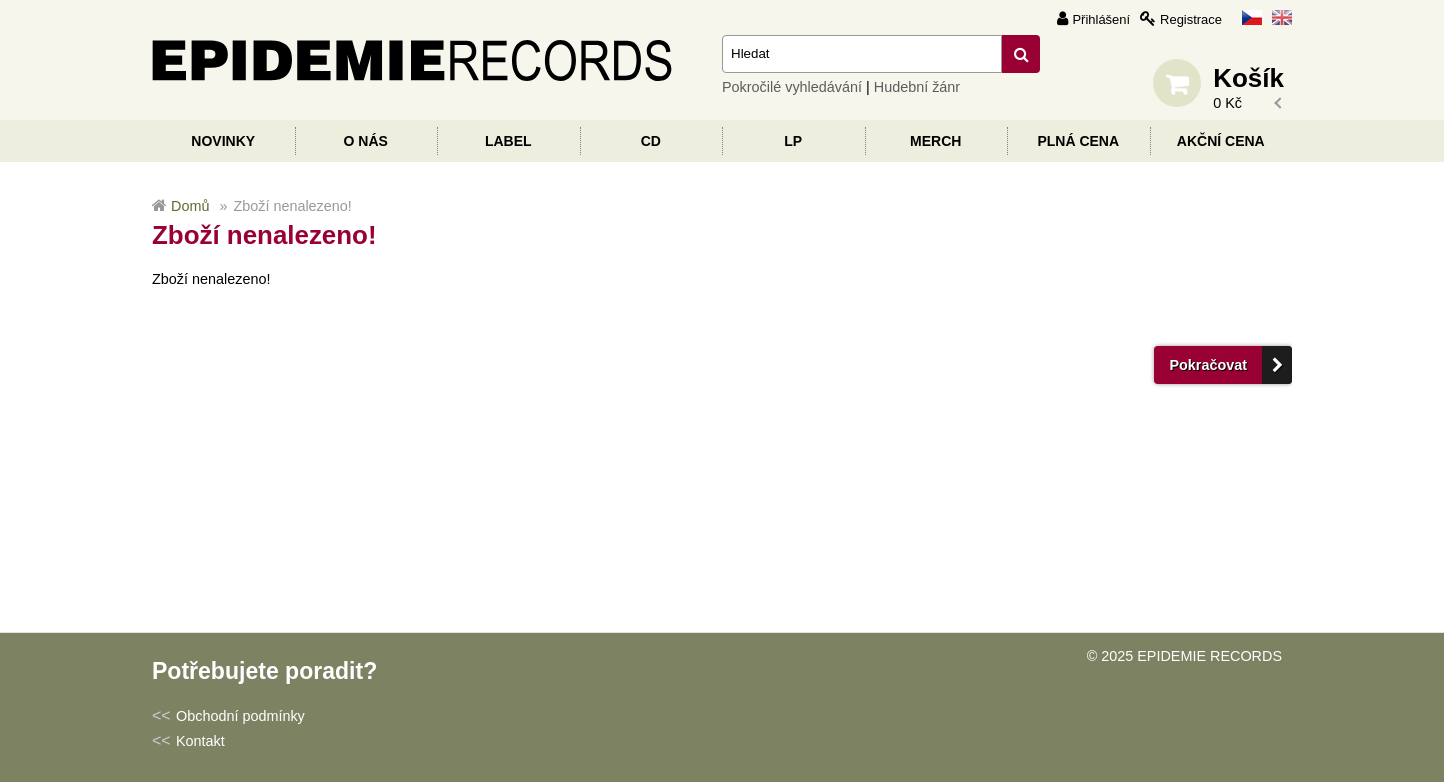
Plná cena (1078, 141)
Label (508, 141)
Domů (190, 206)
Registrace (1191, 19)
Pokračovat (1208, 365)
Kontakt (200, 741)
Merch (935, 141)
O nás (366, 141)
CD (651, 141)
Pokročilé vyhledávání (792, 87)
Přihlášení (1101, 19)
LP (793, 141)
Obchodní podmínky (240, 716)
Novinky (223, 141)
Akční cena (1221, 141)
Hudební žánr (917, 87)
